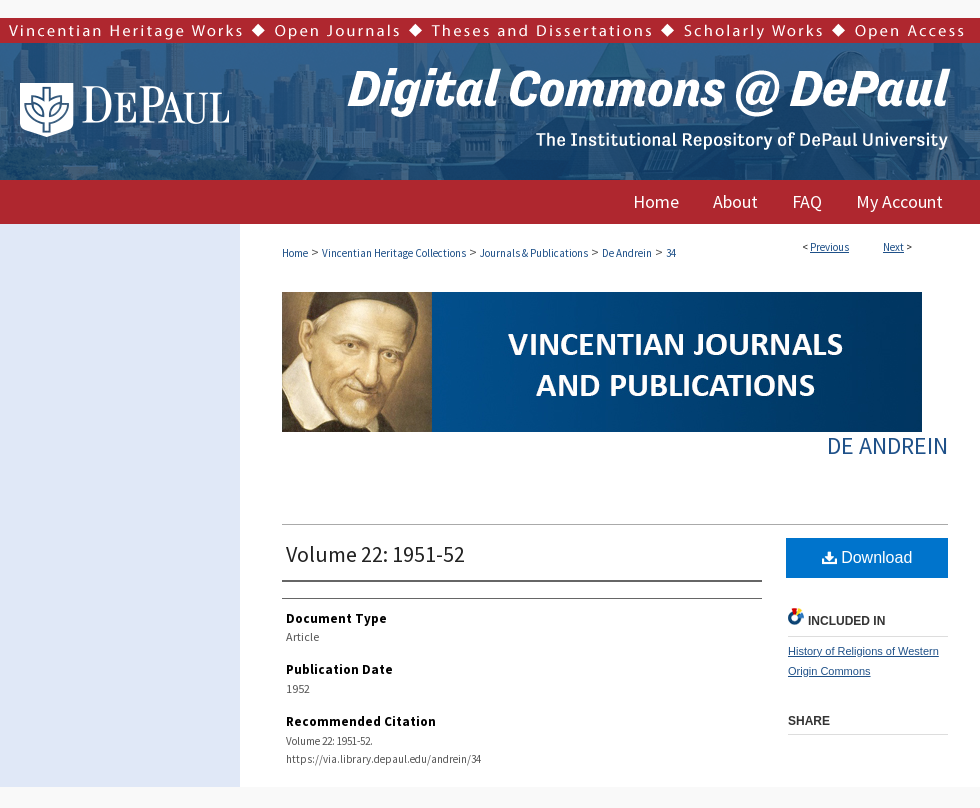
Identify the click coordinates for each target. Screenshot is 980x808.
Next (893, 247)
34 (671, 253)
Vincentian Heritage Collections (394, 253)
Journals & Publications (534, 253)
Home (295, 253)
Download (867, 557)
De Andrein (627, 253)
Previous (829, 247)
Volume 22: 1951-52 (375, 554)
